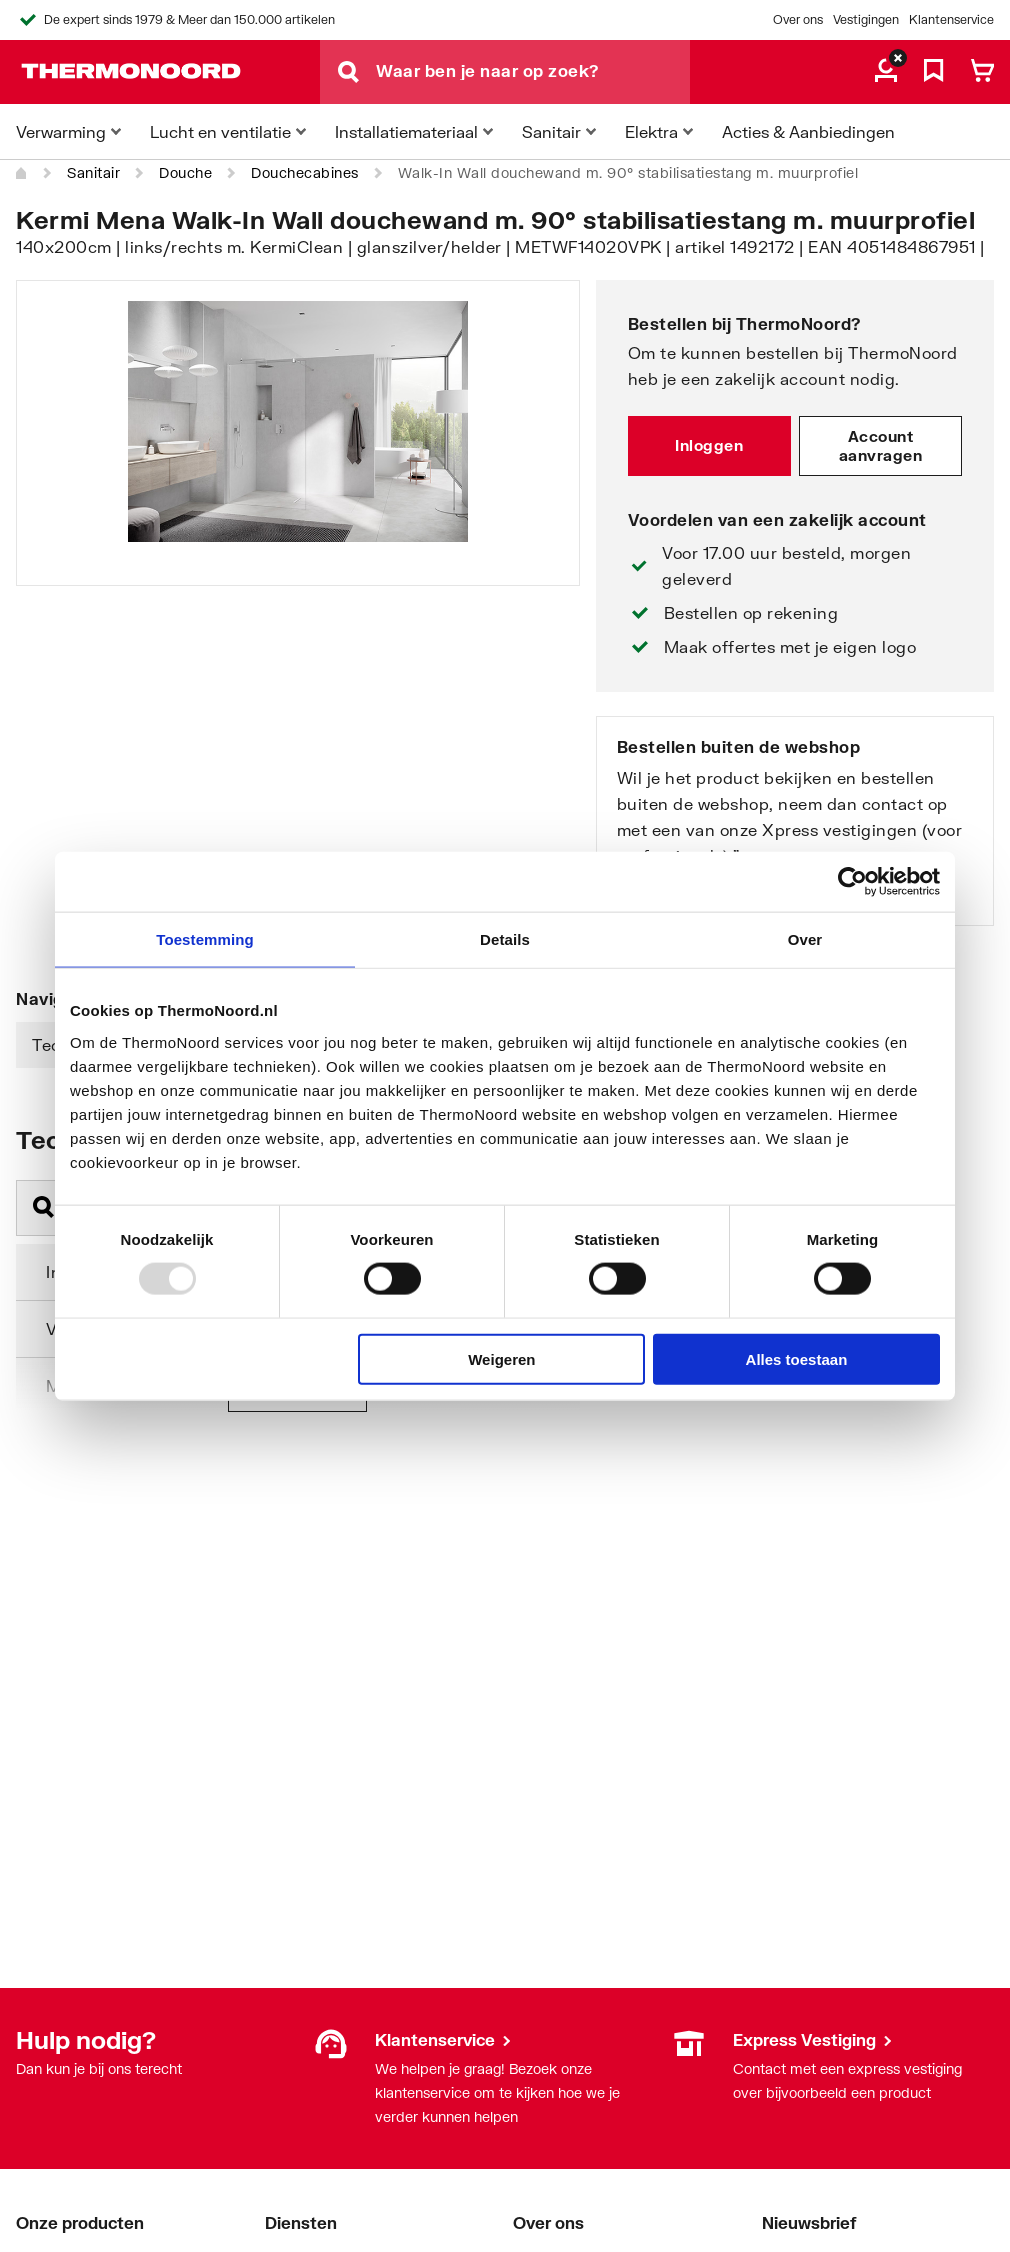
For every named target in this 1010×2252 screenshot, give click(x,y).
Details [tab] (505, 939)
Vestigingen (866, 19)
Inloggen (709, 445)
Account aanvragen (881, 446)
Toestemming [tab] (205, 939)
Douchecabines (305, 172)
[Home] (22, 173)
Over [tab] (805, 939)
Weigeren (501, 1358)
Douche (185, 172)
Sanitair (93, 172)
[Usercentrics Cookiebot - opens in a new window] (852, 882)
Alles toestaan (797, 1358)
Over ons (798, 19)
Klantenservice (951, 19)
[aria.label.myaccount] (886, 72)
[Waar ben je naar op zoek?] (533, 72)
